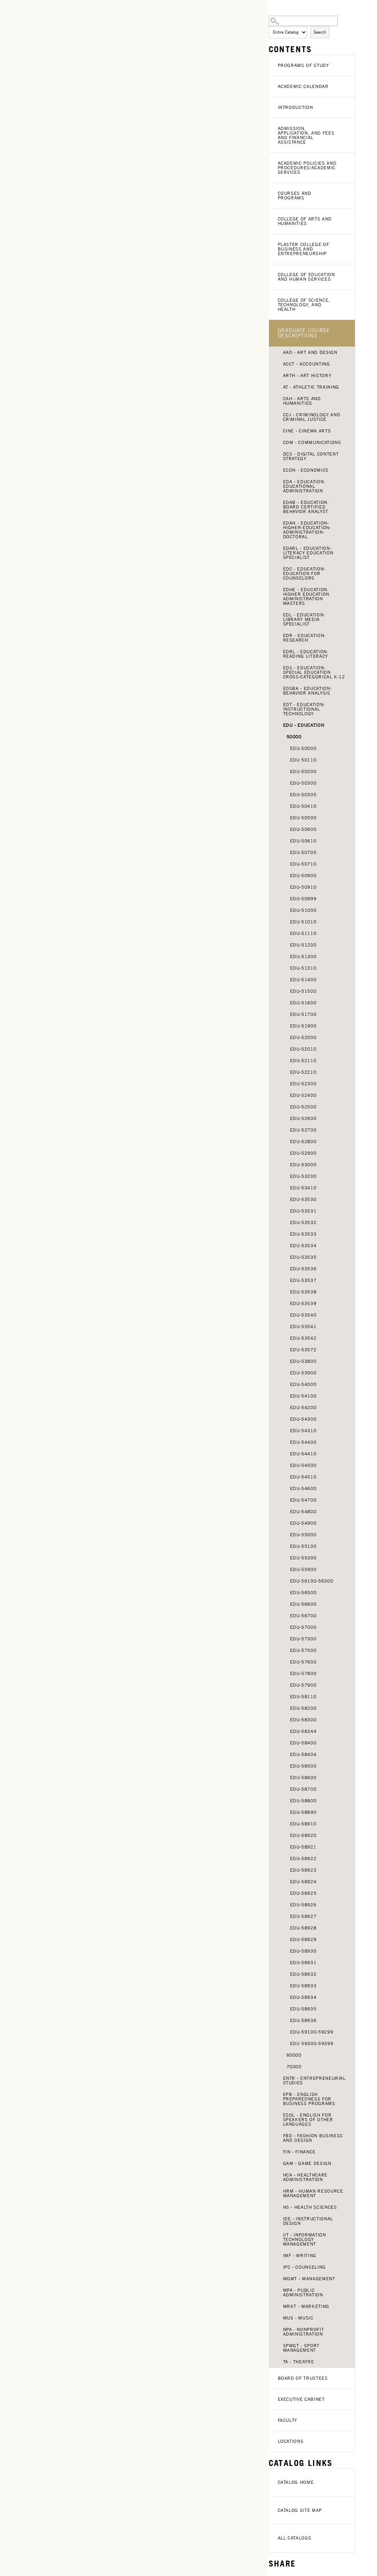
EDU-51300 (303, 956)
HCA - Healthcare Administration (305, 2177)
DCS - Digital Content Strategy (311, 456)
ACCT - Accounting (306, 364)
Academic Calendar (303, 86)
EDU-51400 (303, 979)
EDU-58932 (303, 1974)
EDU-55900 (303, 1569)
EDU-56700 (303, 1615)
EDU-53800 (303, 1361)
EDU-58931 (303, 1962)
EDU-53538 (303, 1291)
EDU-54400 (303, 1442)
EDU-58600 (303, 1777)
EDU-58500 (303, 1766)
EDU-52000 (303, 1037)
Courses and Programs (294, 195)
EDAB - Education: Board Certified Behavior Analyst (306, 507)
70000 (294, 2066)
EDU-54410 (303, 1453)
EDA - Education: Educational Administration (304, 486)
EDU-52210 (303, 1072)
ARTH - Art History (307, 375)
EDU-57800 (303, 1673)
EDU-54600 (303, 1488)
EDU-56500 (303, 1592)
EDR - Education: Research (304, 638)
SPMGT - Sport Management (301, 2348)
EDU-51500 (303, 991)
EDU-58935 (303, 2008)
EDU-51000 (303, 910)
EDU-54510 (303, 1477)
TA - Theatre (298, 2361)
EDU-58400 (303, 1742)
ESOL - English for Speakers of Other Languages (308, 2119)
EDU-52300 (303, 1083)
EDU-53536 (303, 1268)
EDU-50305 (303, 794)
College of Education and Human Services (306, 277)
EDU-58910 (303, 1823)
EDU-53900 (303, 1372)
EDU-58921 (303, 1847)
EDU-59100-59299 (312, 2032)
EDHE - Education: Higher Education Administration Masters (306, 596)
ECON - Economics (306, 470)
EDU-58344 (303, 1731)
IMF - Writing (299, 2255)
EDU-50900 (303, 875)
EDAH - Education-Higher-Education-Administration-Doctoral (307, 529)
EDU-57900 (303, 1685)
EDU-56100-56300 (312, 1581)
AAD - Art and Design (310, 352)
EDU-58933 (303, 1985)
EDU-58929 (303, 1939)
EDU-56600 (303, 1604)
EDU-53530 (303, 1199)
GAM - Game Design (307, 2163)
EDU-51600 (303, 1002)
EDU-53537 (303, 1280)
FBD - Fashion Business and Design (313, 2138)
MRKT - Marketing (306, 2306)
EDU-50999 (303, 898)
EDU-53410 (303, 1187)
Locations (291, 2441)
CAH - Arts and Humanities (302, 401)
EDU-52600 (303, 1118)
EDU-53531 (303, 1211)
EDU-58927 (303, 1916)
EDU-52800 (303, 1141)
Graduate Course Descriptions (304, 333)
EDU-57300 (303, 1638)
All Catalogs (294, 2538)
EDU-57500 (303, 1650)
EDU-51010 (303, 921)
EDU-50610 (303, 840)
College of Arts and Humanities (305, 221)
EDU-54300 (303, 1419)
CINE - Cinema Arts (307, 430)
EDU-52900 (303, 1153)
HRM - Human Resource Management (313, 2193)
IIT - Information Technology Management (304, 2239)
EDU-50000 (303, 748)
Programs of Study (303, 65)
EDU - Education (303, 725)
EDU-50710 (303, 864)
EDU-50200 (303, 771)
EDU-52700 (303, 1130)
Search (320, 32)
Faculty (287, 2420)
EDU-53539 (303, 1303)
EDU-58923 (303, 1870)
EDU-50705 (303, 852)
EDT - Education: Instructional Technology (304, 709)
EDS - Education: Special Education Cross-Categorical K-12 (314, 672)
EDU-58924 (303, 1881)
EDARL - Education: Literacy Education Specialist (308, 553)
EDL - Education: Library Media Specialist (304, 619)
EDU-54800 (303, 1511)
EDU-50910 (303, 887)
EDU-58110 (303, 1696)
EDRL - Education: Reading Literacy (306, 654)
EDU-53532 (303, 1222)
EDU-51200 (303, 945)
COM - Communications (312, 442)
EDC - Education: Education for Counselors (304, 573)
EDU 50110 (303, 760)
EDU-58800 (303, 1800)
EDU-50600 (303, 829)
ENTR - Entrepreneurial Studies (314, 2080)
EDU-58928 (303, 1928)
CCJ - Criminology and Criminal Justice (312, 417)
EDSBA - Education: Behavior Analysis (307, 691)
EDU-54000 (303, 1384)
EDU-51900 (303, 1026)
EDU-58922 (303, 1858)
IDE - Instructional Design (308, 2221)
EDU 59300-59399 (312, 2043)
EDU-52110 (303, 1060)
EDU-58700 (303, 1789)
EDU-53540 (303, 1315)
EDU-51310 (303, 968)
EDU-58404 (303, 1754)
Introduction (295, 107)
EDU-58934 (303, 1997)
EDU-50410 (303, 806)
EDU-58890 (303, 1812)
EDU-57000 (303, 1627)
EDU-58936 (303, 2020)
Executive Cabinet (301, 2399)
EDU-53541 (303, 1326)
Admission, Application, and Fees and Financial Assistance (306, 135)
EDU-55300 (303, 1557)
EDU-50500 (303, 817)
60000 (294, 2055)
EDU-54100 (303, 1396)
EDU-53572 (303, 1349)
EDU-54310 (303, 1430)
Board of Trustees (303, 2378)
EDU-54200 (303, 1407)
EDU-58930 (303, 1951)
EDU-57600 (303, 1662)
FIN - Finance (299, 2151)
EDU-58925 (303, 1893)
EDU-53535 (303, 1257)
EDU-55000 (303, 1534)
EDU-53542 (303, 1338)
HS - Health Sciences (310, 2207)
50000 (294, 736)
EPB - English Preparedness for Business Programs (309, 2099)
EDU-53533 (303, 1234)
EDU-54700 (303, 1500)
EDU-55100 (303, 1546)
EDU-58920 (303, 1835)
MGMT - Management (309, 2278)
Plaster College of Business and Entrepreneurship (303, 249)
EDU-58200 (303, 1708)
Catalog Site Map (300, 2510)
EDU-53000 (303, 1164)
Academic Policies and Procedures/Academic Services (307, 167)
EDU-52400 (303, 1095)
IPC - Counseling (304, 2267)
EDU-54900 (303, 1523)
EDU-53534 (303, 1245)
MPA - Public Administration (303, 2292)
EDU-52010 (303, 1049)
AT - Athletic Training (311, 387)
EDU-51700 (303, 1014)
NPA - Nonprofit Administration (303, 2332)
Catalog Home (296, 2482)
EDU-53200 (303, 1176)
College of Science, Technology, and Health (304, 305)
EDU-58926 (303, 1904)
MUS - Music (298, 2318)
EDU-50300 (303, 783)
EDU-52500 (303, 1106)
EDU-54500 (303, 1465)
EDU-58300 (303, 1719)
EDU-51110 (303, 933)
